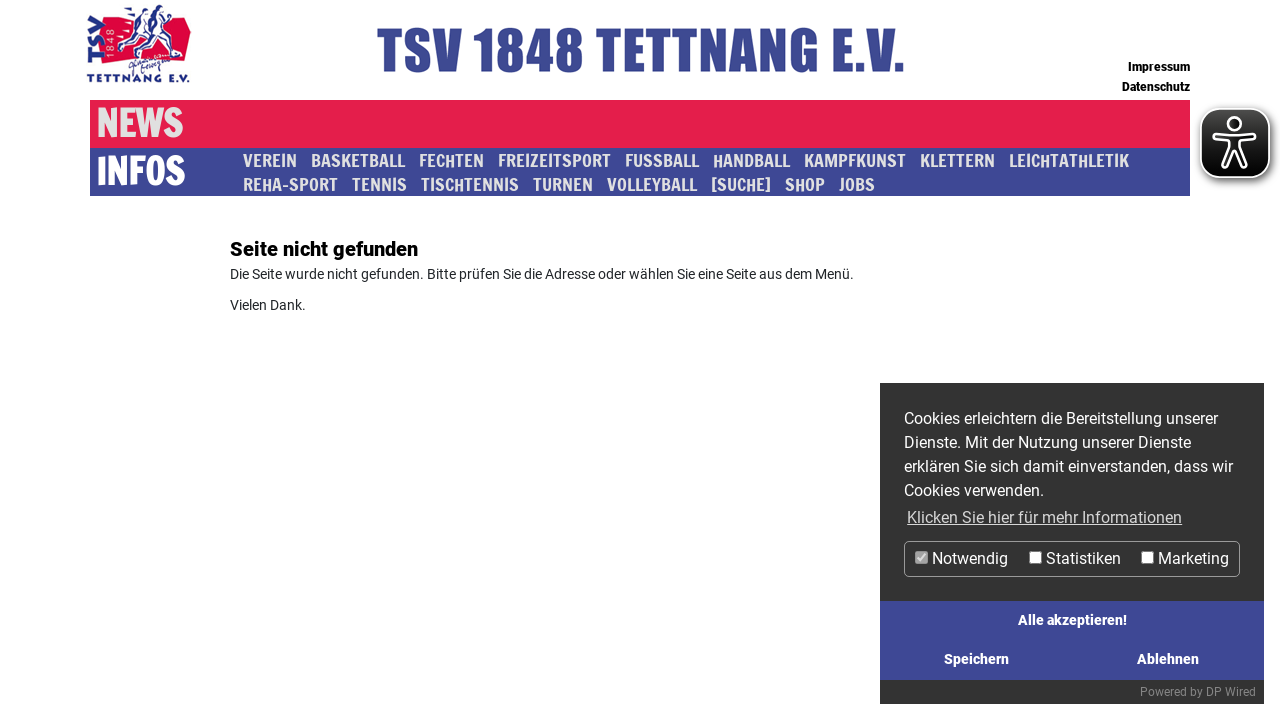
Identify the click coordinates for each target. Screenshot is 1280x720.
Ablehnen (1168, 659)
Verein (270, 160)
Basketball (358, 160)
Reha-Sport (290, 184)
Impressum (1159, 67)
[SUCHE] (741, 184)
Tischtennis (470, 184)
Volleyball (652, 184)
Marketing (1185, 558)
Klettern (957, 160)
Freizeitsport (554, 160)
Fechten (451, 160)
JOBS (857, 184)
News (139, 124)
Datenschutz (1156, 87)
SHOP (805, 184)
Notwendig (961, 558)
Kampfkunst (855, 160)
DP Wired (1231, 692)
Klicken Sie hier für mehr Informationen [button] (1044, 517)
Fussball (662, 160)
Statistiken (1075, 558)
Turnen (563, 184)
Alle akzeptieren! (1072, 620)
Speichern (976, 659)
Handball (751, 160)
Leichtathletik (1069, 160)
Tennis (379, 184)
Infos (140, 172)
